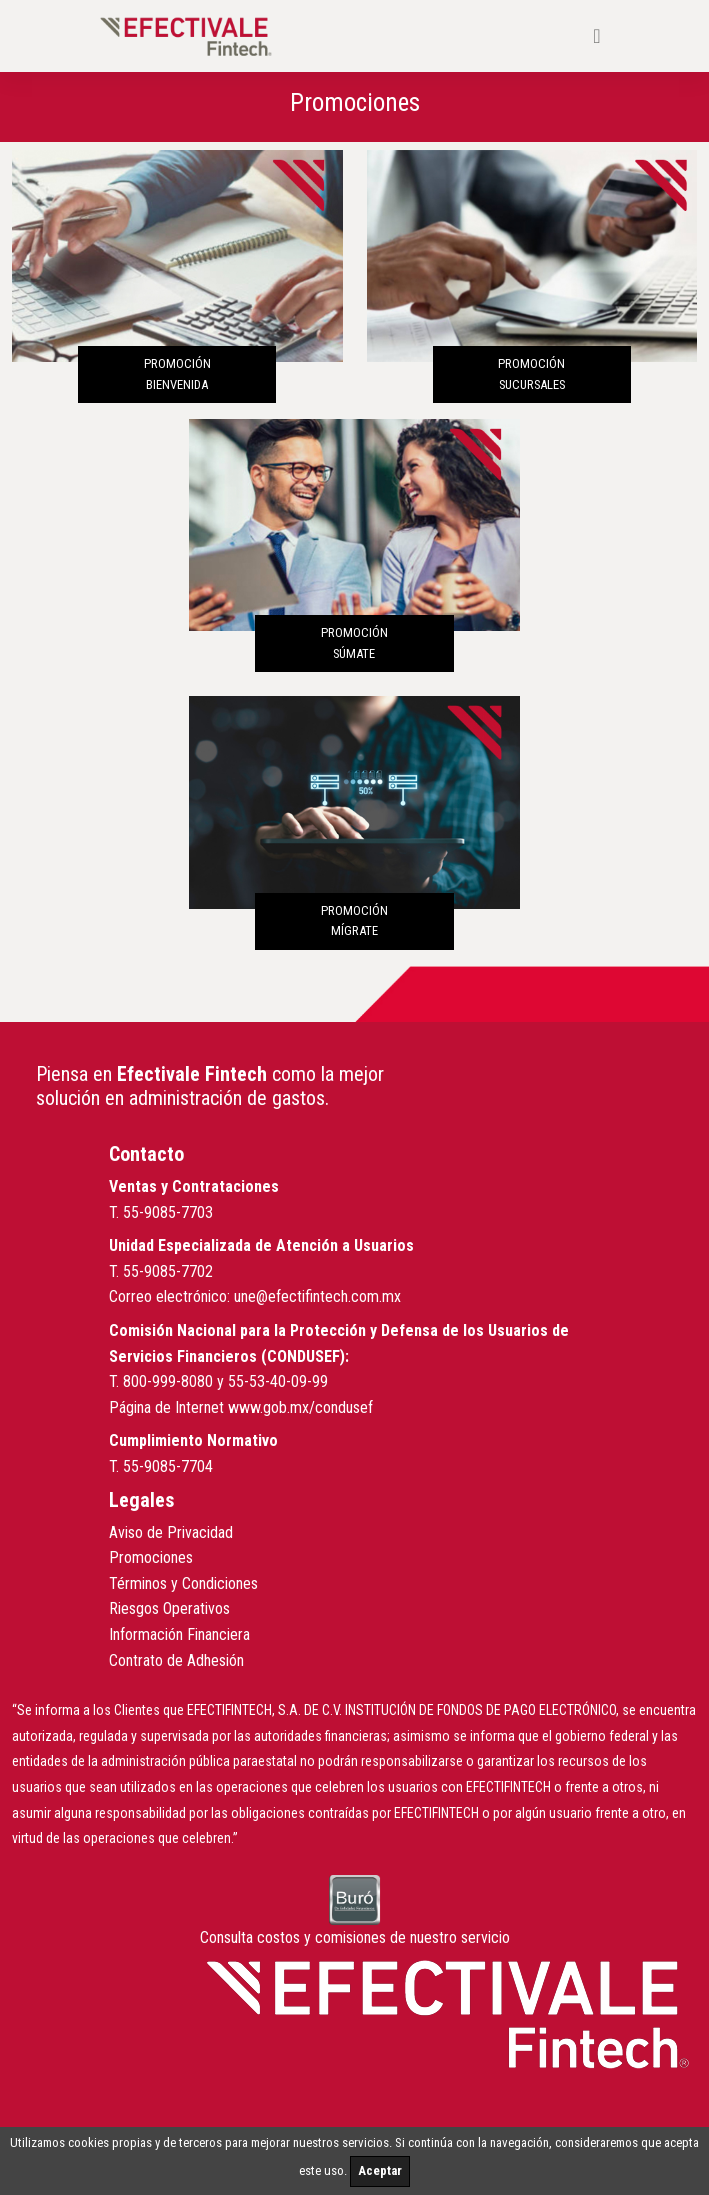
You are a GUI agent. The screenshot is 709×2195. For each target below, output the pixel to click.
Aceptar (380, 2170)
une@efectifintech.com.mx (317, 1296)
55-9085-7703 (168, 1212)
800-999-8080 (168, 1381)
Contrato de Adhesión (176, 1660)
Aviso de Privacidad (171, 1532)
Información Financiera (179, 1634)
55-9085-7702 (168, 1271)
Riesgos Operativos (169, 1608)
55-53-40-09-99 (278, 1381)
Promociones (151, 1557)
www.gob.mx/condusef (300, 1407)
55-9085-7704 (168, 1466)
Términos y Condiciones (183, 1583)
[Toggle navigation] (596, 36)
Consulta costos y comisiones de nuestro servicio (355, 1937)
